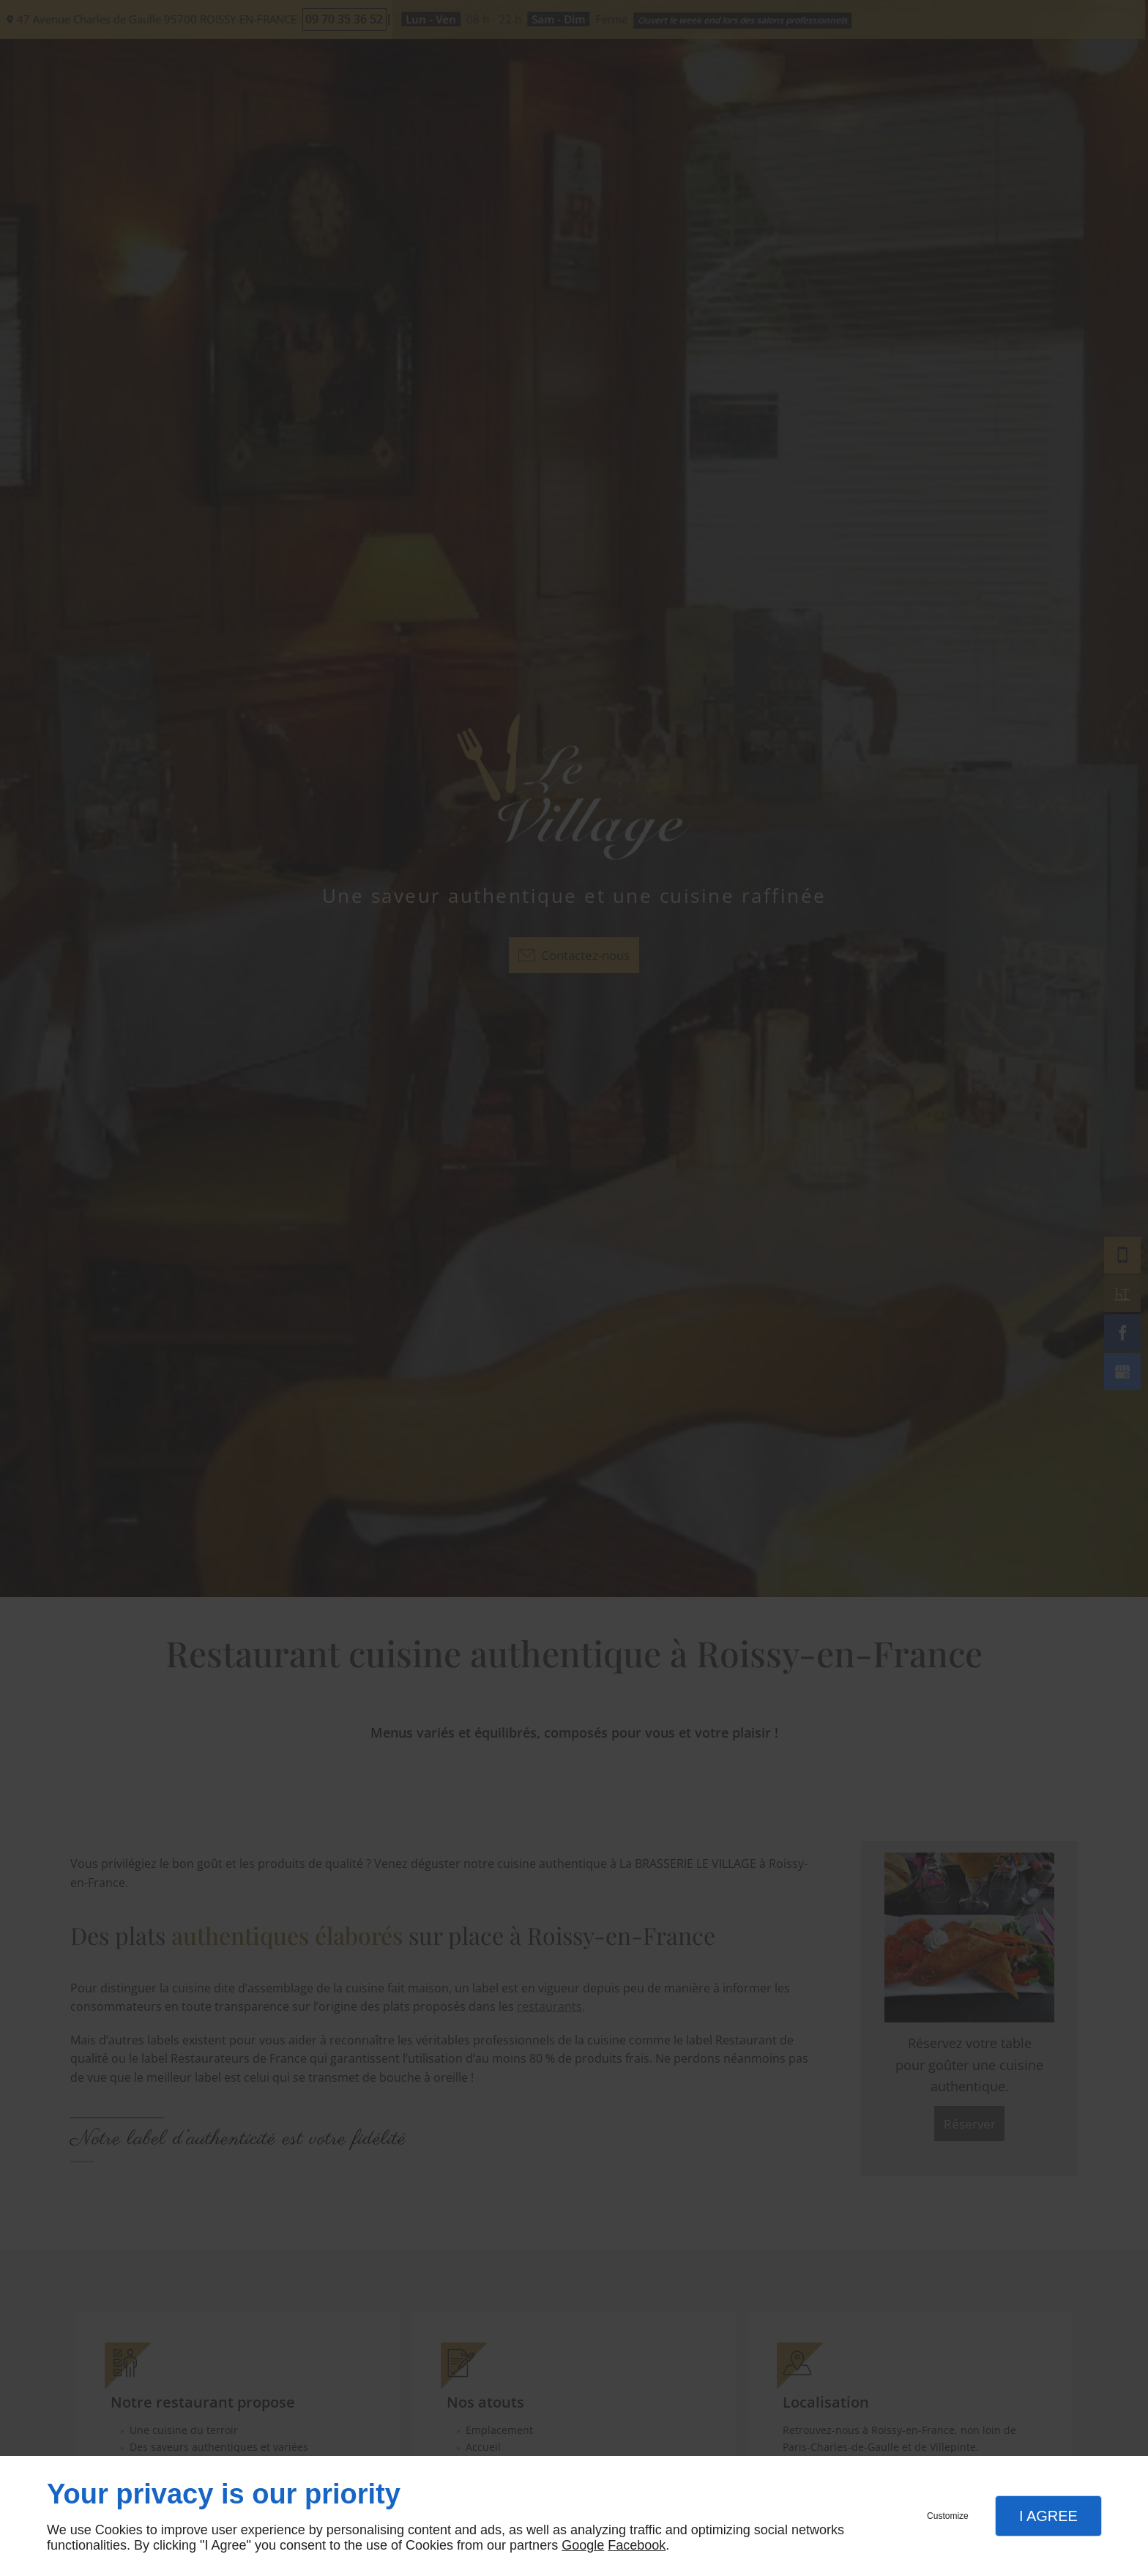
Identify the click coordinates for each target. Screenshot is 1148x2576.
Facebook (637, 2545)
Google (583, 2545)
